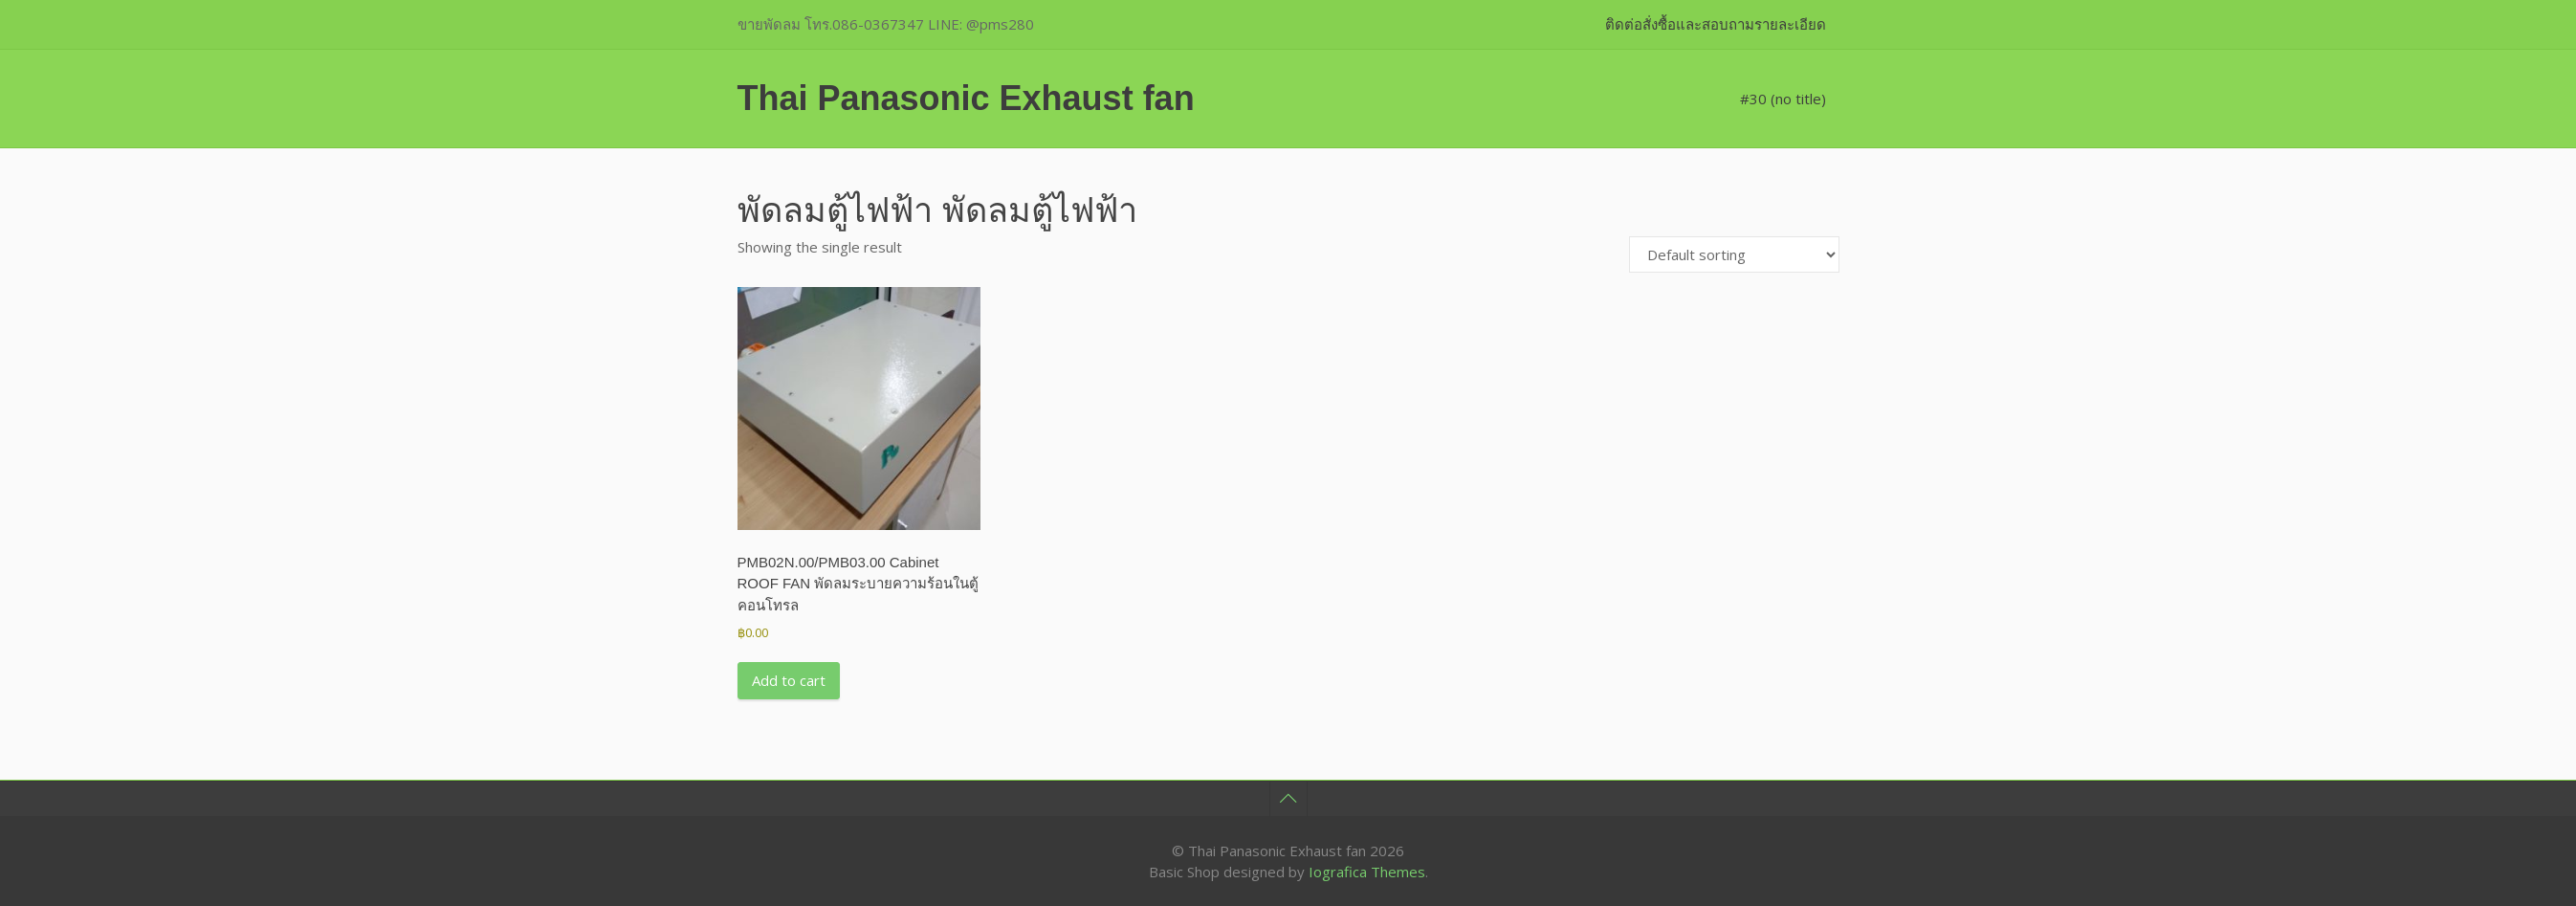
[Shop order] (1734, 254)
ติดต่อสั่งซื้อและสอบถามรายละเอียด (1715, 23)
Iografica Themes (1367, 871)
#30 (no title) (1783, 98)
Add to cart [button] (789, 680)
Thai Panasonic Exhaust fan (966, 98)
